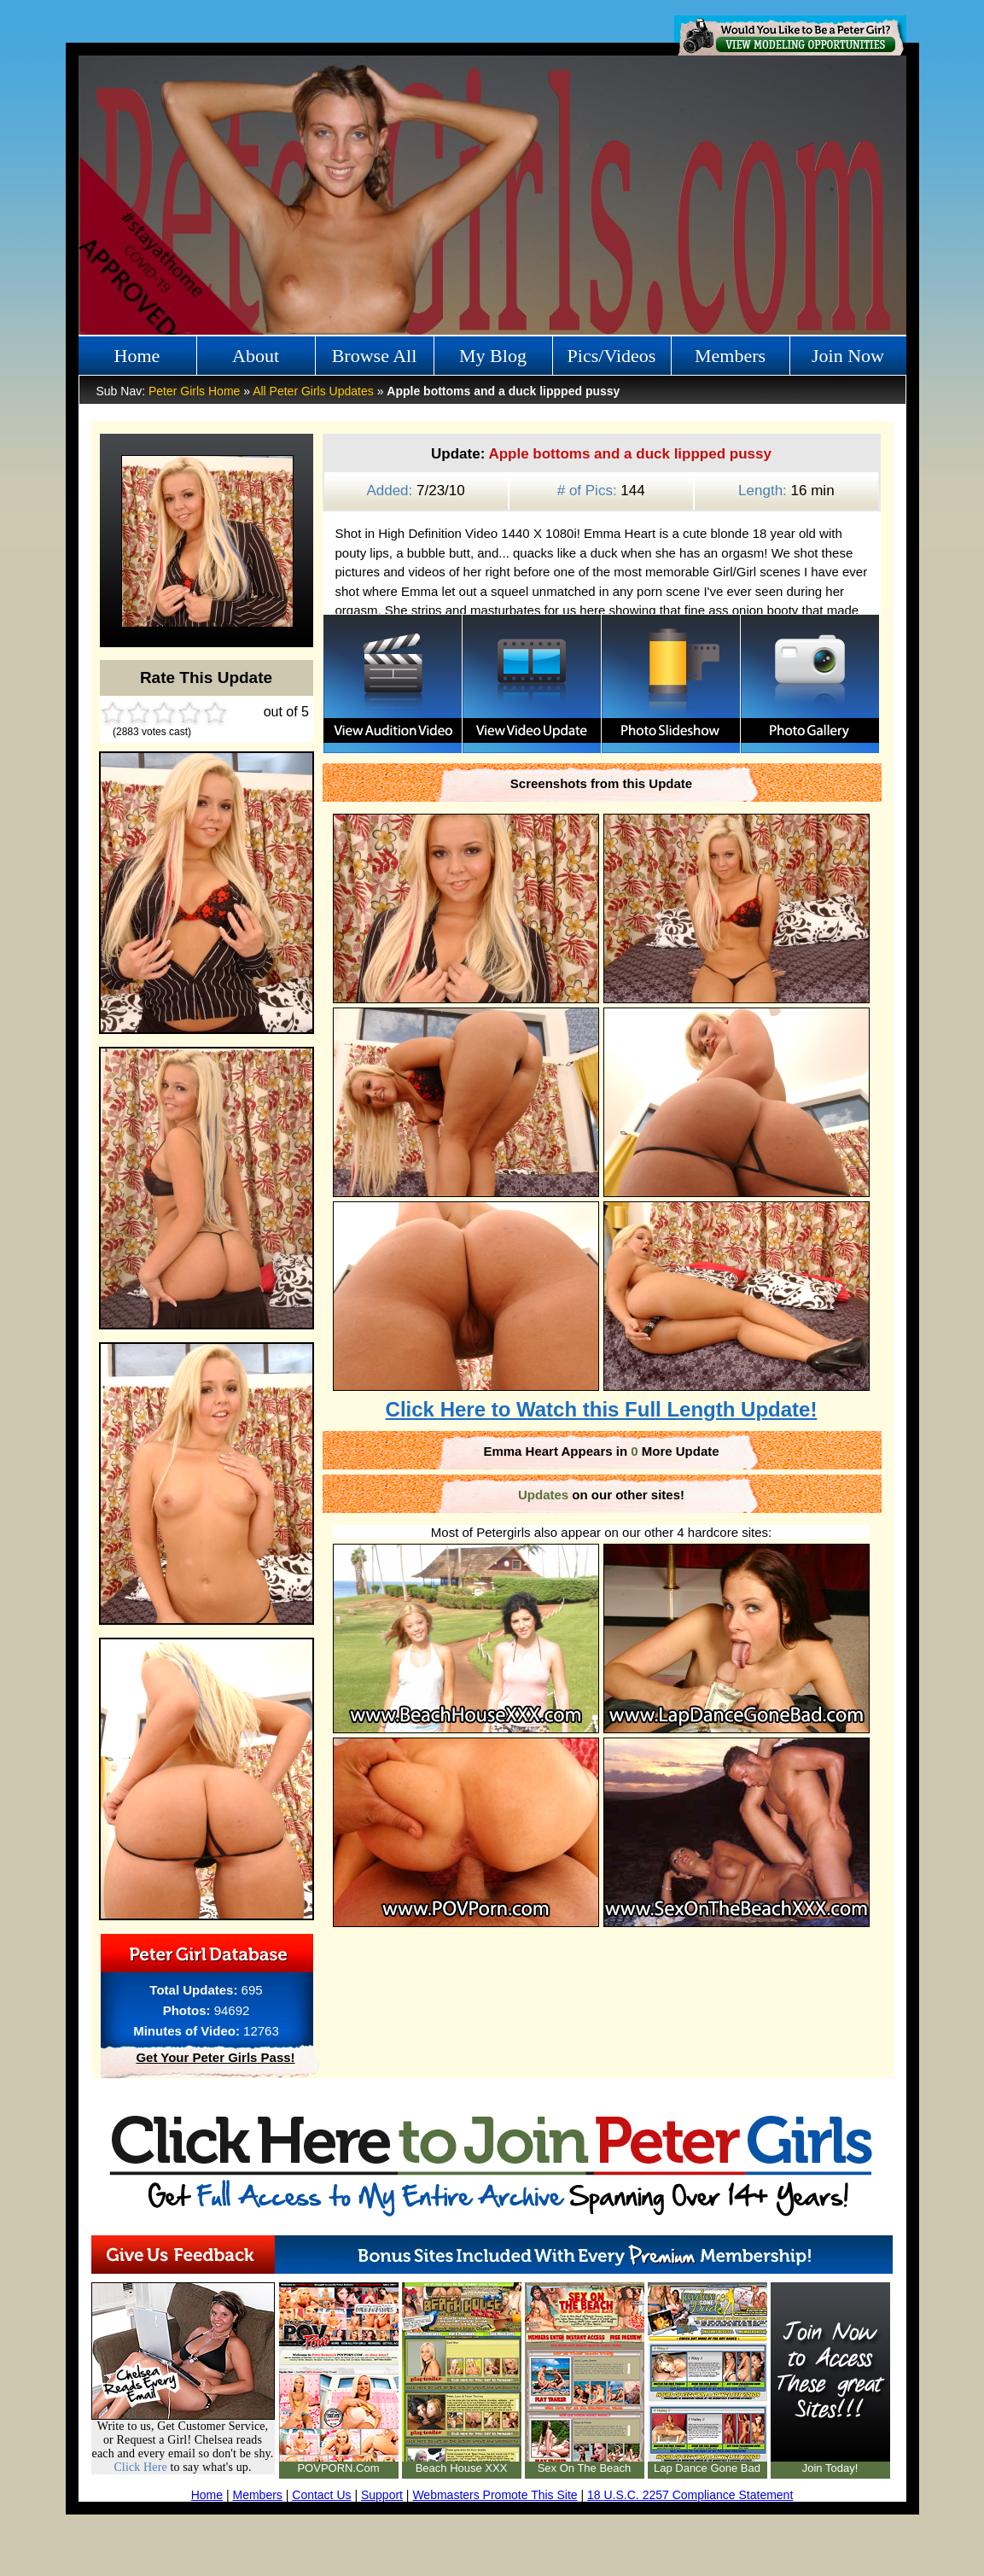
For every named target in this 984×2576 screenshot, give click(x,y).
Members (730, 355)
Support (382, 2495)
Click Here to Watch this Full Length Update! (602, 1409)
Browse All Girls (374, 360)
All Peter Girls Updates (313, 391)
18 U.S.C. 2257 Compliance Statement (690, 2495)
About (255, 355)
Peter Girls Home (194, 391)
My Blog (493, 355)
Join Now (848, 355)
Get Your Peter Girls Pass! (215, 2057)
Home (137, 355)
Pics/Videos (612, 355)
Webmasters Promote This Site (494, 2495)
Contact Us (321, 2495)
